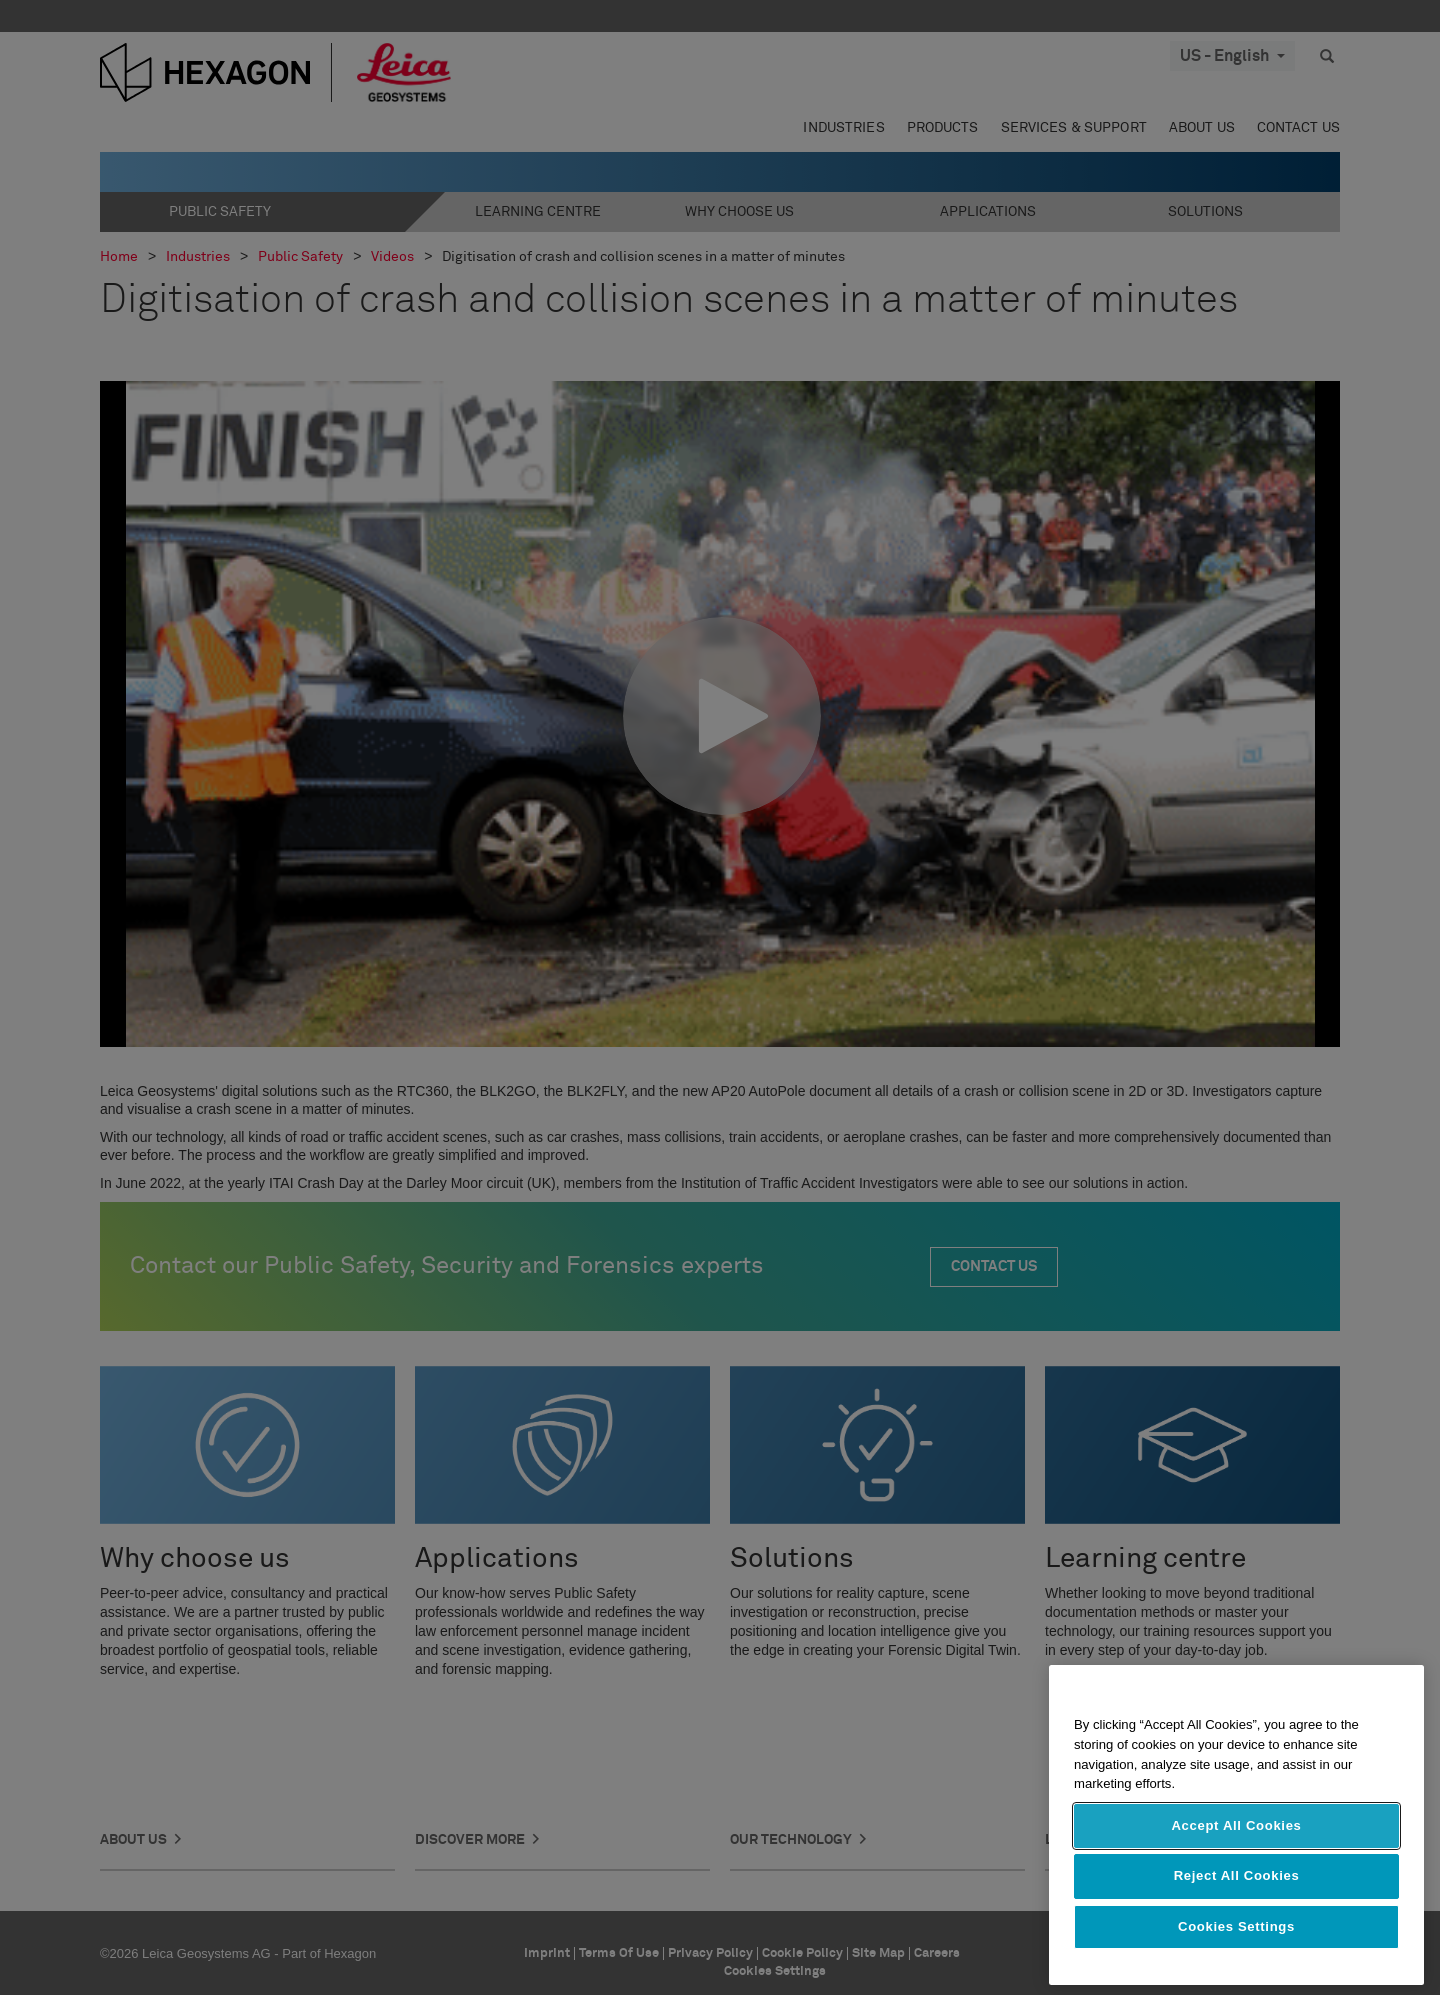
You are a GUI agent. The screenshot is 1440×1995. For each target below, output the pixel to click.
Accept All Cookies (1236, 1825)
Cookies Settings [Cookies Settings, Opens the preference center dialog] (1236, 1926)
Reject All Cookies (1237, 1875)
